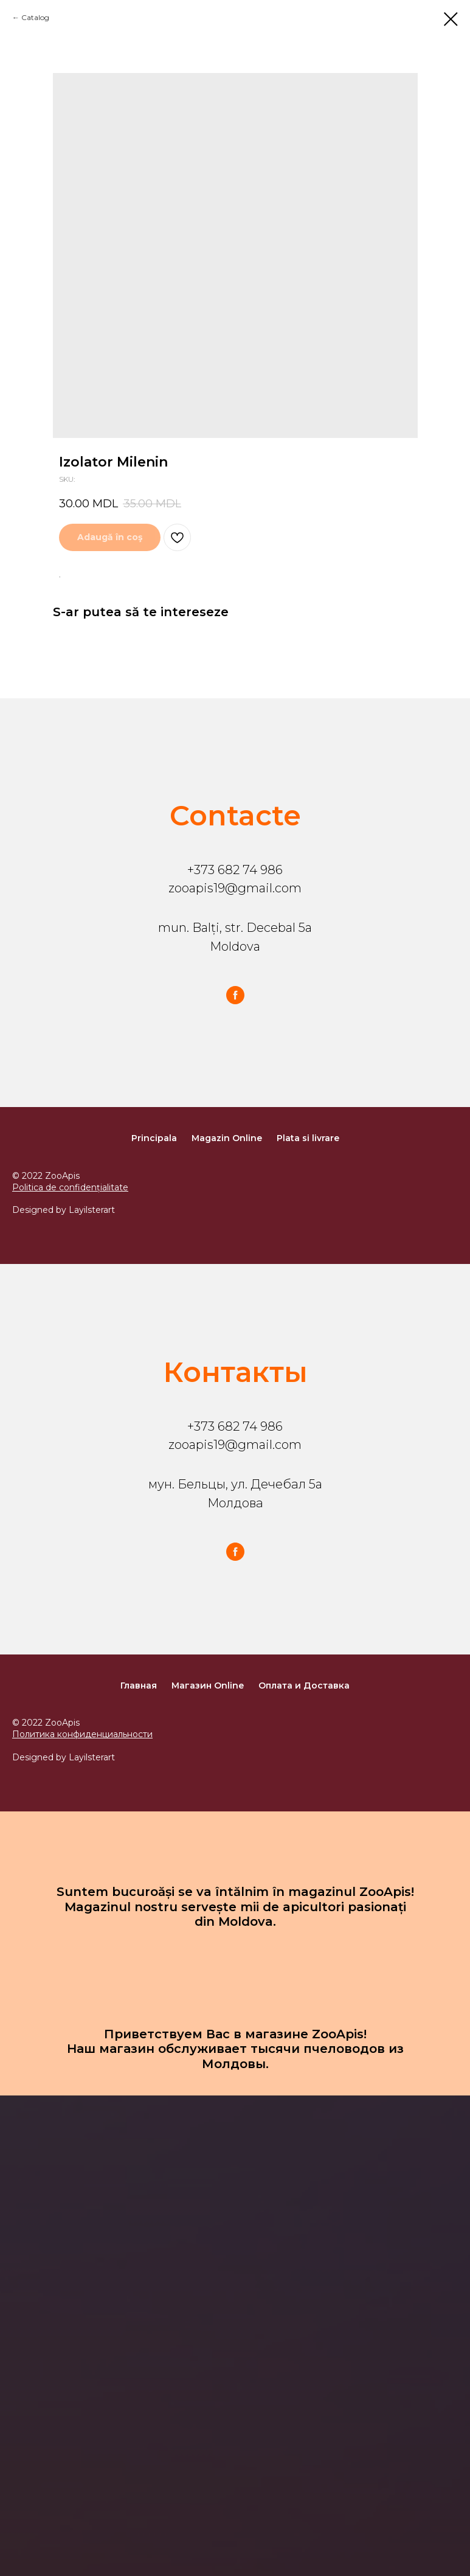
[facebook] (235, 995)
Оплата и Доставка (304, 1685)
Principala (154, 1138)
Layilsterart (92, 1209)
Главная (138, 1685)
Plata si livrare (308, 1138)
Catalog (35, 17)
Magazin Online (227, 1138)
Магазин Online (207, 1685)
